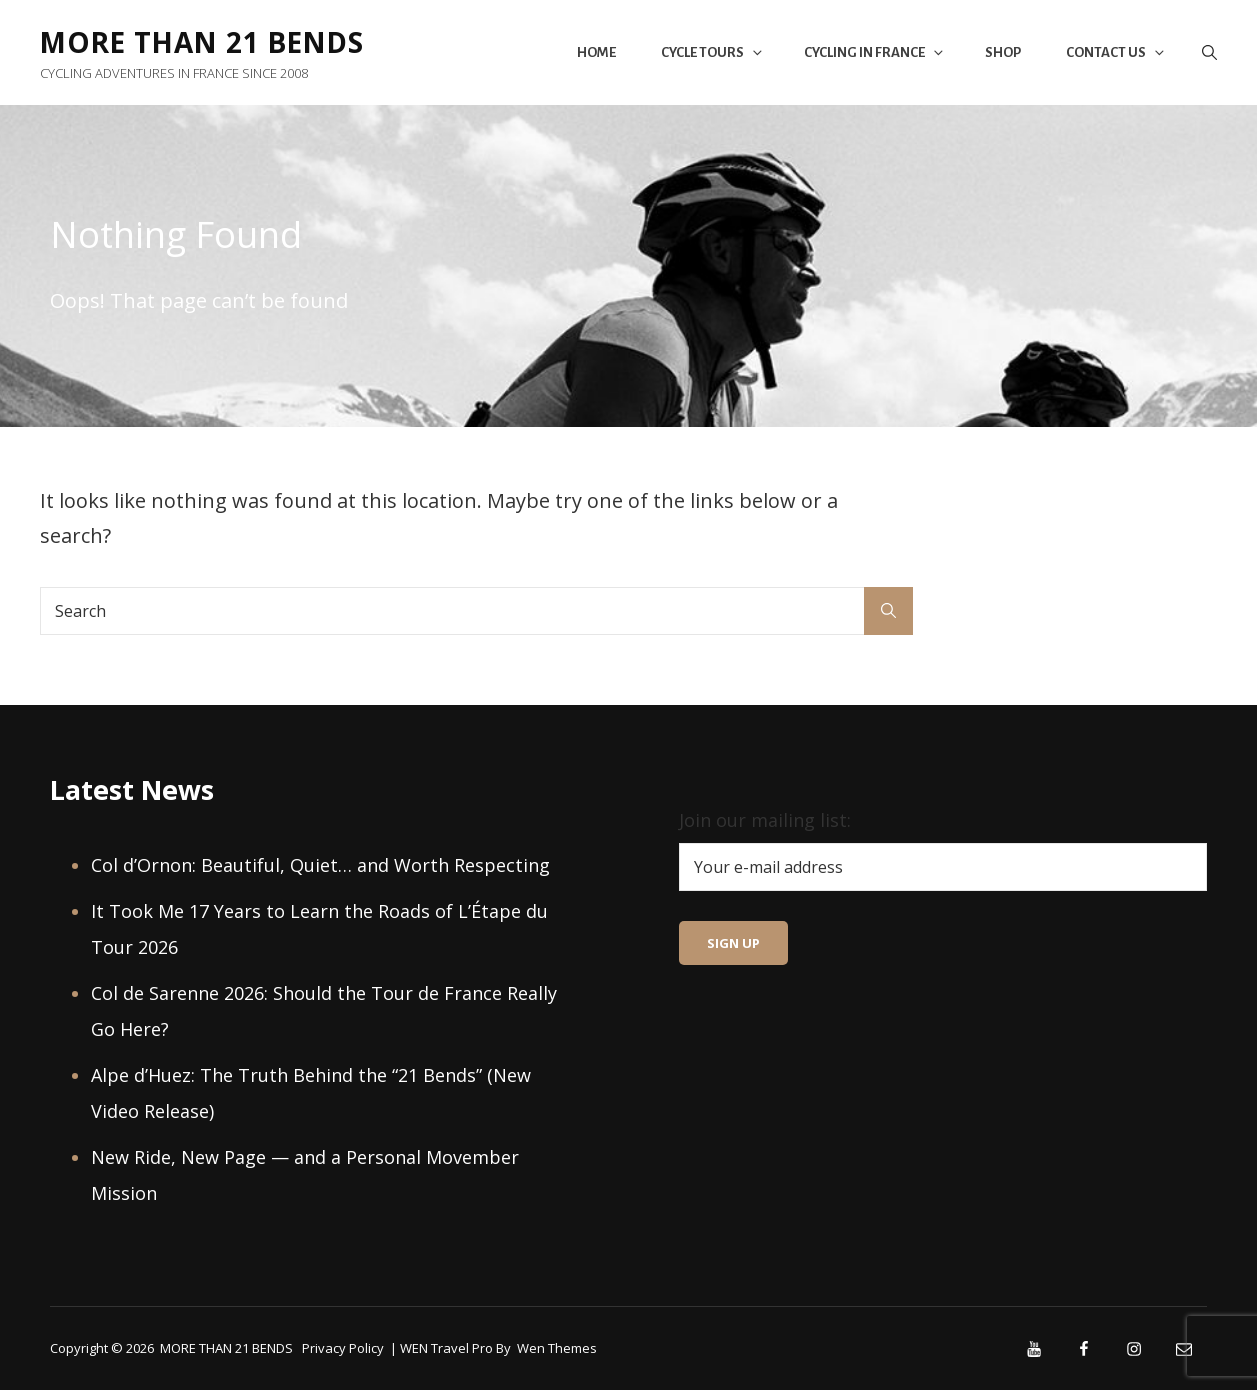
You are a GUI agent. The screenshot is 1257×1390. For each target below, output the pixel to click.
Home (596, 52)
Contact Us (1116, 52)
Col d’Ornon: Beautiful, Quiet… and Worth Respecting (320, 865)
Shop (1003, 52)
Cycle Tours (713, 52)
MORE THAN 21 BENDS (206, 42)
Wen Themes (557, 1348)
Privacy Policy (343, 1348)
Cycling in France (875, 52)
